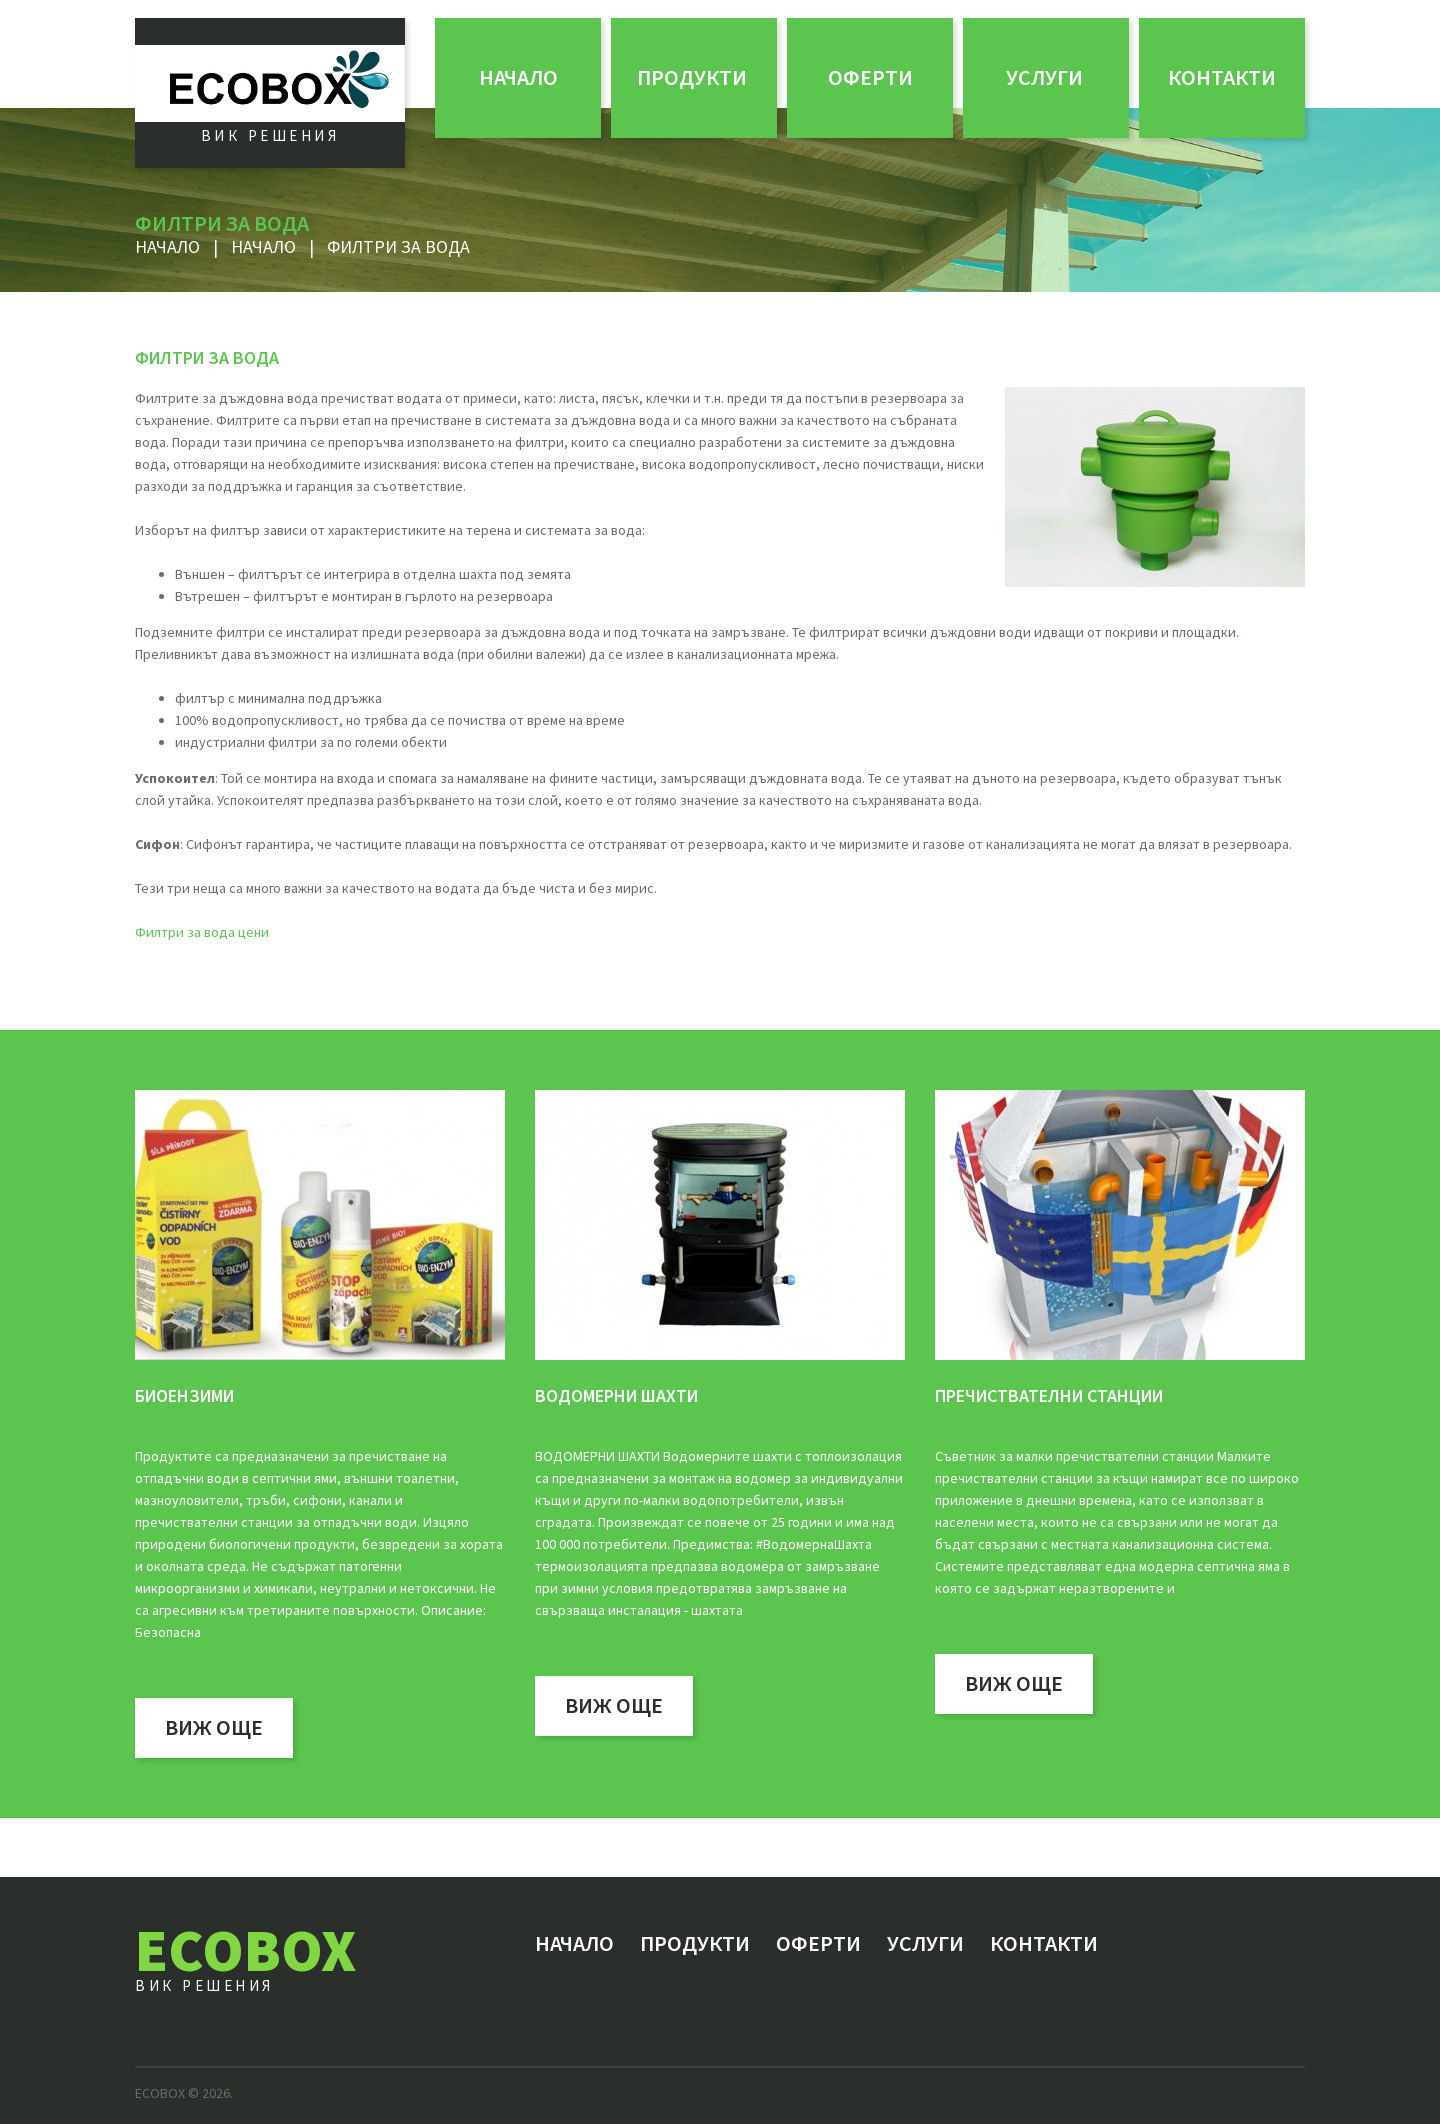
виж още (214, 1727)
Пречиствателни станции (1049, 1395)
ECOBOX (245, 1949)
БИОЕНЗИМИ (184, 1395)
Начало (518, 77)
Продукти (692, 77)
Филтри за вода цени (202, 932)
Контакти (1222, 77)
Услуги (1044, 77)
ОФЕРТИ (870, 77)
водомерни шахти (616, 1395)
